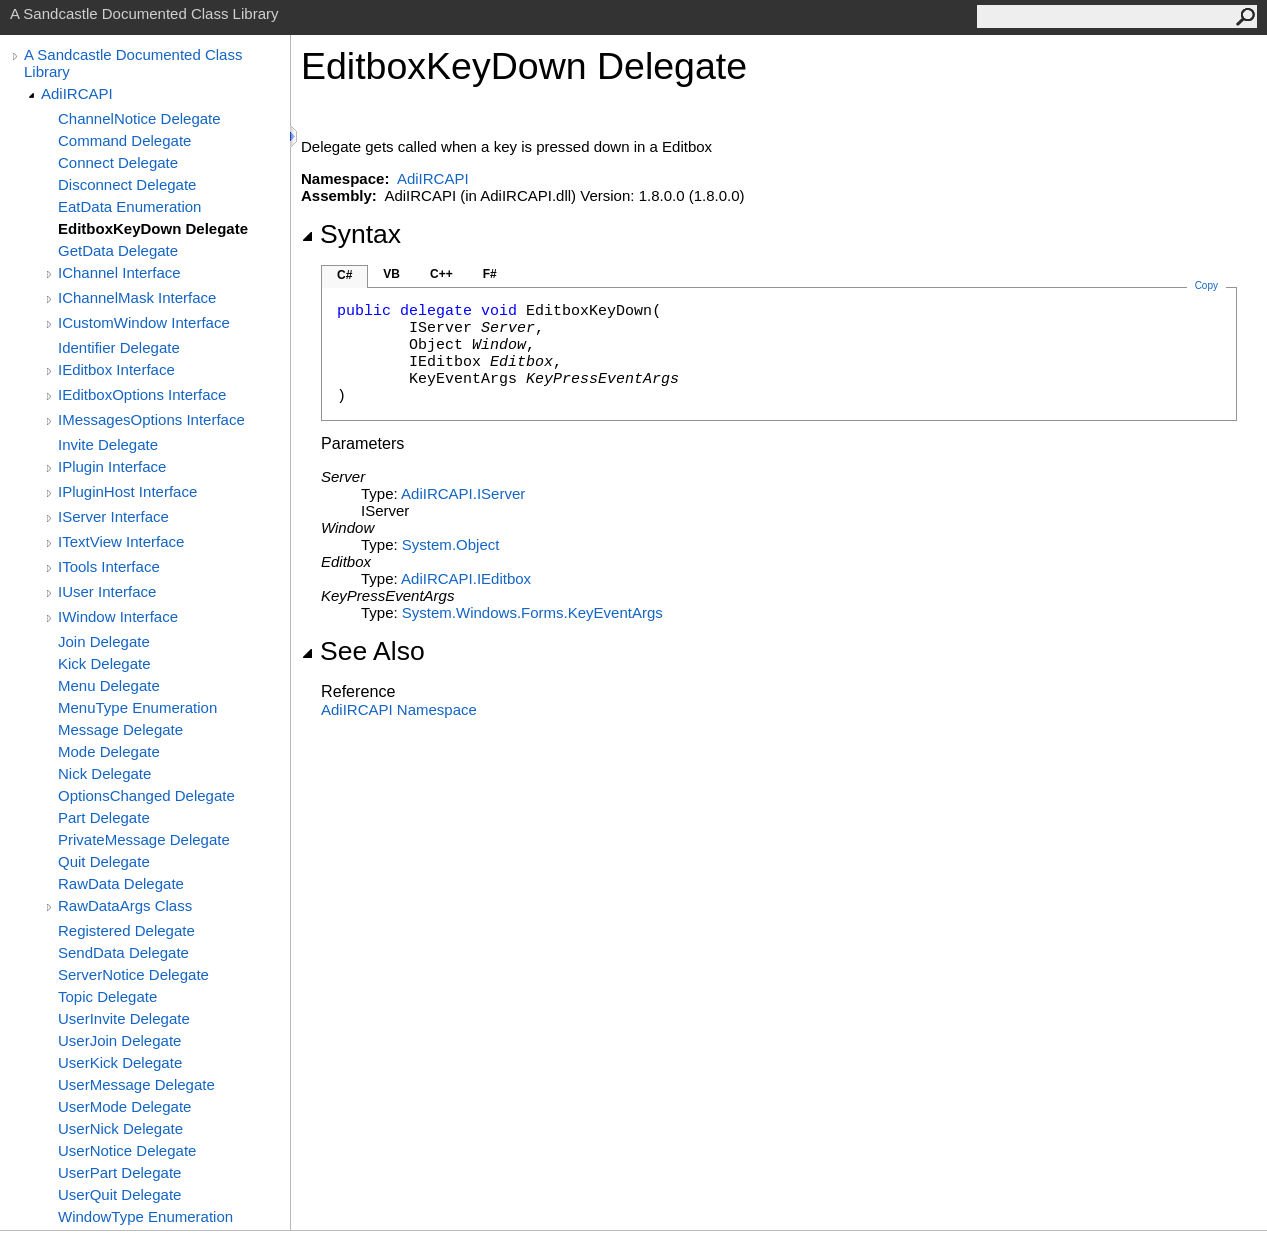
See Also (363, 651)
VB (391, 274)
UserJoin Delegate (119, 1040)
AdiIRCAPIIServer (463, 493)
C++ (441, 274)
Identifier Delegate (119, 347)
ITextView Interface (121, 541)
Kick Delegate (104, 663)
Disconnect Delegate (127, 184)
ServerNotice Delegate (133, 974)
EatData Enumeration (129, 206)
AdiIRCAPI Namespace (399, 709)
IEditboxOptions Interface (142, 394)
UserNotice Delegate (127, 1150)
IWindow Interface (118, 616)
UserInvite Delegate (124, 1018)
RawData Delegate (121, 883)
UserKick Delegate (120, 1062)
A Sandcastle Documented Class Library (133, 63)
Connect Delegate (118, 162)
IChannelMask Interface (137, 297)
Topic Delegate (107, 996)
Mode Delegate (109, 751)
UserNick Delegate (120, 1128)
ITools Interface (109, 566)
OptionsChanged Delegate (146, 795)
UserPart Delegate (119, 1172)
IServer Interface (113, 516)
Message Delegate (120, 729)
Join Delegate (104, 641)
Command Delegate (124, 140)
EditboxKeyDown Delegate (153, 228)
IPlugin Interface (112, 466)
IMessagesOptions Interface (151, 419)
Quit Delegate (104, 861)
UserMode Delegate (124, 1106)
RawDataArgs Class (125, 905)
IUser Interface (107, 591)
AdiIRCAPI (77, 93)
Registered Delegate (126, 930)
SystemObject (451, 544)
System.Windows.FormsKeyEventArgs (532, 612)
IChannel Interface (119, 272)
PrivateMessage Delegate (144, 839)
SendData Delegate (123, 952)
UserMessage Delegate (136, 1084)
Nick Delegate (104, 773)
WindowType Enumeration (145, 1216)
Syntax (351, 234)
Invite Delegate (108, 444)
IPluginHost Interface (127, 491)
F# (490, 274)
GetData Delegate (118, 250)
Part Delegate (104, 817)
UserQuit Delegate (119, 1194)
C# (344, 275)
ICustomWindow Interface (144, 322)
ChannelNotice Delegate (139, 118)
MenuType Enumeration (137, 707)
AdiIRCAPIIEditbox (466, 578)
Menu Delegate (109, 685)
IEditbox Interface (116, 369)
